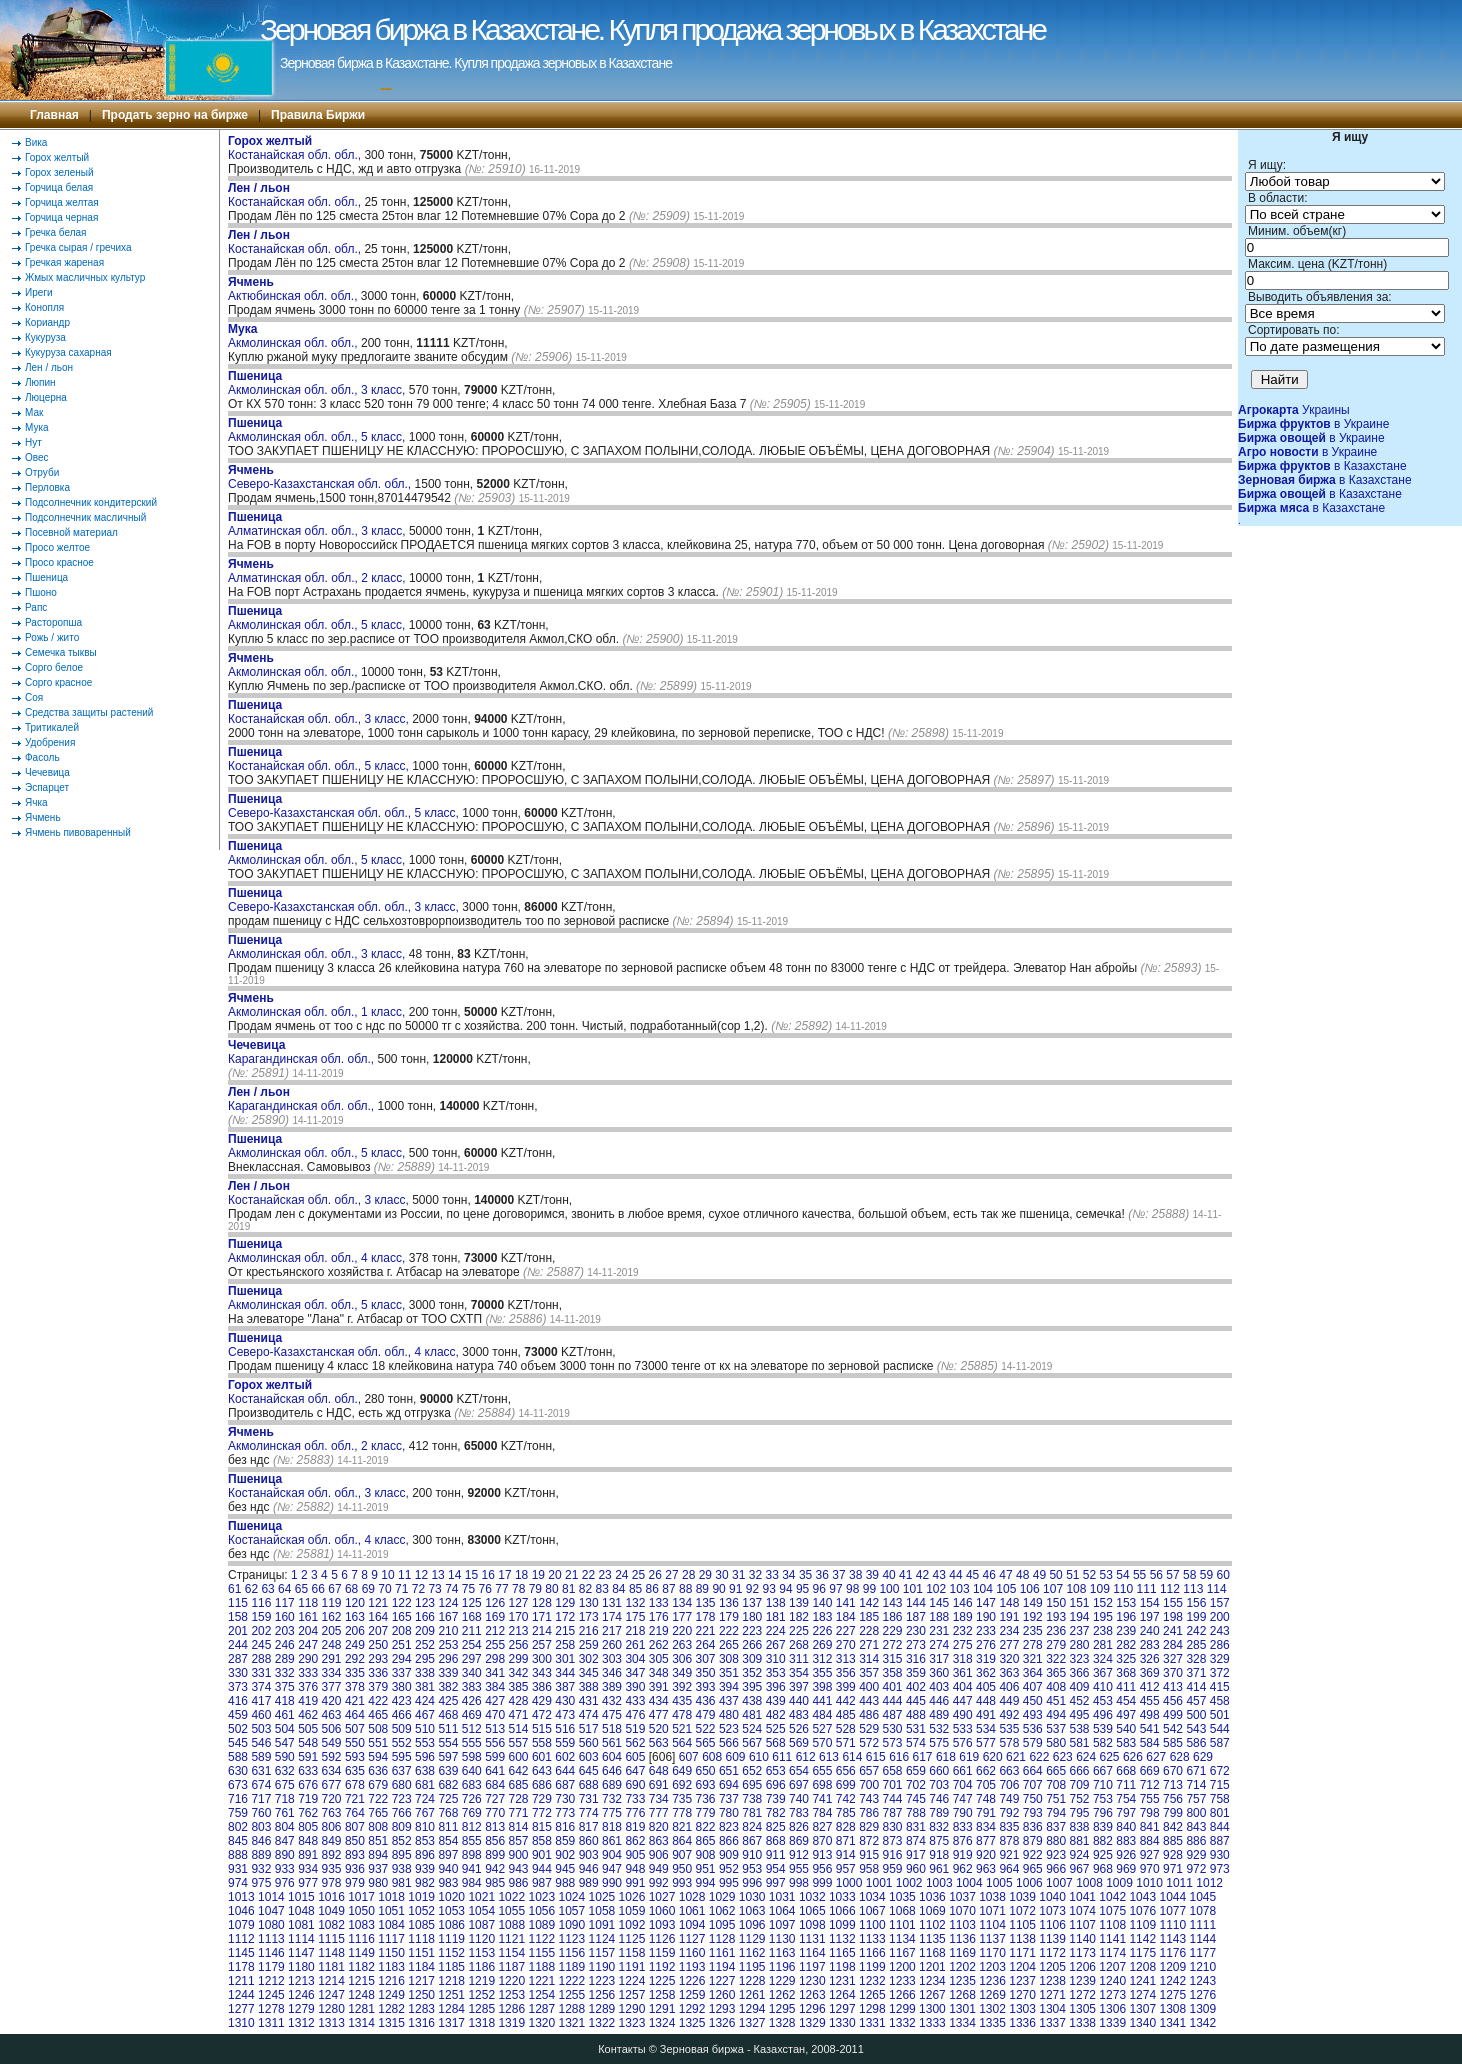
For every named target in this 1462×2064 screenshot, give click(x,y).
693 (706, 1785)
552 (402, 1743)
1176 (1172, 1953)
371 (1196, 1673)
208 (402, 1631)
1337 (1052, 2023)
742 (846, 1799)
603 (589, 1757)
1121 (511, 1939)
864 (682, 1841)
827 (822, 1827)
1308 (1172, 2009)
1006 (1029, 1883)
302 (589, 1659)
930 (1220, 1855)
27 (671, 1575)
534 (986, 1729)
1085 (421, 1925)
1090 (572, 1925)
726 (472, 1799)
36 (822, 1575)
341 (495, 1673)
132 (635, 1603)
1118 (421, 1939)
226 (822, 1631)
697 (799, 1785)
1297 (842, 2009)
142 (869, 1603)
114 (1217, 1589)
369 (1150, 1673)
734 (659, 1799)
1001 (879, 1883)
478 (682, 1715)
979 (355, 1883)
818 (612, 1827)
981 (402, 1883)
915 (869, 1855)
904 (612, 1855)
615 (876, 1757)
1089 (541, 1925)
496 (1103, 1715)
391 (659, 1687)
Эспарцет (47, 787)
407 (1033, 1687)
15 (471, 1575)
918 (939, 1855)
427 (495, 1701)
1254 (541, 1995)
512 (472, 1729)
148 (1009, 1603)
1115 (331, 1939)
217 (612, 1631)
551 (378, 1743)
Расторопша (53, 622)
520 (659, 1729)
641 (495, 1771)
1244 (241, 1995)
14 (454, 1575)
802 (238, 1827)
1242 (1172, 1981)
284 (1173, 1645)
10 (387, 1575)
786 (869, 1813)
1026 (632, 1897)
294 (402, 1659)
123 (425, 1603)
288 (261, 1659)
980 (378, 1883)
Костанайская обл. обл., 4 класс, (320, 1533)
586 (1196, 1743)
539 (1103, 1729)
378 (355, 1687)
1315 (391, 2023)
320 (1009, 1659)
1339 (1112, 2023)
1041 (1082, 1897)
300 (542, 1659)
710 (1103, 1785)
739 (776, 1799)
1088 (511, 1925)
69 (368, 1589)
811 (448, 1827)
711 (1126, 1785)
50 (1055, 1575)
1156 (572, 1953)
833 (963, 1827)
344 (565, 1673)
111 (1147, 1589)
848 (308, 1841)
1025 (602, 1897)
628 (1180, 1757)
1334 (962, 2023)
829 (869, 1827)
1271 (1052, 1995)
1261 (752, 1995)
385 (519, 1687)
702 (916, 1785)
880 (1056, 1841)
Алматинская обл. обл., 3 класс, (318, 524)
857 (519, 1841)
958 (869, 1869)
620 (993, 1757)
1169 (962, 1953)
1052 (421, 1911)
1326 (722, 2023)
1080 (271, 1925)
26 (655, 1575)
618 (946, 1757)
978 (332, 1883)
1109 (1142, 1925)
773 (565, 1813)
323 (1080, 1659)
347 (635, 1673)
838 (1080, 1827)
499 (1173, 1715)
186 (893, 1617)
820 (659, 1827)
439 (776, 1701)
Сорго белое (54, 667)
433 (635, 1701)
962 (963, 1869)
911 (776, 1855)
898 (472, 1855)
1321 (572, 2023)
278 (1033, 1645)
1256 (602, 1995)
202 (261, 1631)
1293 (722, 2009)
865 (706, 1841)
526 (799, 1729)
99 (869, 1589)
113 (1193, 1589)
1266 (902, 1995)
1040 (1052, 1897)
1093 (662, 1925)
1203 (992, 1967)
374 (261, 1687)
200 (1220, 1617)
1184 (421, 1967)
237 (1080, 1631)
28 (688, 1575)
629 (1203, 1757)
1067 (872, 1911)
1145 (241, 1953)
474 (589, 1715)
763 (332, 1813)
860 (589, 1841)
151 (1080, 1603)
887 (1220, 1841)
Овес (37, 457)
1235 (962, 1981)
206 (355, 1631)
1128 (722, 1939)
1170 (992, 1953)
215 (565, 1631)
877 (986, 1841)
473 (565, 1715)
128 (542, 1603)
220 (682, 1631)
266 (752, 1645)
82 (585, 1589)
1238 (1052, 1981)
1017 (361, 1897)
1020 (451, 1897)
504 (285, 1729)
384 (495, 1687)
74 (451, 1589)
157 (1220, 1603)
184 (846, 1617)
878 (1009, 1841)
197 (1150, 1617)
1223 (602, 1981)
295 (425, 1659)
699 (846, 1785)
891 (308, 1855)
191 (1009, 1617)
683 (472, 1785)
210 (448, 1631)
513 (495, 1729)
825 (776, 1827)
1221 (541, 1981)
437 (729, 1701)
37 (838, 1575)
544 (1220, 1729)
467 (425, 1715)
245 (261, 1645)
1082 (331, 1925)
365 (1056, 1673)
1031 (782, 1897)
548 (308, 1743)
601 (542, 1757)
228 (869, 1631)
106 (1030, 1589)
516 (565, 1729)
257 (542, 1645)
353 (776, 1673)
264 (706, 1645)
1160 (692, 1953)
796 (1103, 1813)
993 (682, 1883)
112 (1170, 1589)
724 (425, 1799)
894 (378, 1855)
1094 (692, 1925)
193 (1056, 1617)
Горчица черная (61, 217)
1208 (1142, 1967)
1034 (872, 1897)
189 (963, 1617)
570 (822, 1743)
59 (1206, 1575)
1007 (1059, 1883)
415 (1220, 1687)
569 (799, 1743)
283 (1150, 1645)
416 (238, 1701)
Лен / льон (49, 367)
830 (893, 1827)
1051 (391, 1911)
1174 (1112, 1953)
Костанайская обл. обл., (296, 148)
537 (1056, 1729)
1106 (1052, 1925)
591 (308, 1757)
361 (963, 1673)
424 (425, 1701)
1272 (1082, 1995)
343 (542, 1673)
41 (905, 1575)
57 (1172, 1575)
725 (448, 1799)
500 (1196, 1715)
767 (425, 1813)
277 (1009, 1645)
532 (939, 1729)
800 (1196, 1813)
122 (402, 1603)
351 (729, 1673)
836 (1033, 1827)
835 (1009, 1827)
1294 (752, 2009)
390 (635, 1687)
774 (589, 1813)
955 (799, 1869)
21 (571, 1575)
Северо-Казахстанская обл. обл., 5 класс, (345, 806)
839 (1103, 1827)
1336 (1022, 2023)
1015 (301, 1897)
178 (706, 1617)
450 (1033, 1701)
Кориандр (47, 322)
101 (913, 1589)
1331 (872, 2023)
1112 (241, 1939)
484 (822, 1715)
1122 (541, 1939)
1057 (572, 1911)
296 (448, 1659)
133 (659, 1603)
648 (659, 1771)
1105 (1022, 1925)
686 (542, 1785)
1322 (602, 2023)
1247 (331, 1995)
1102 (932, 1925)
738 (752, 1799)
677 (332, 1785)
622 (1039, 1757)
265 (729, 1645)
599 (495, 1757)
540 (1126, 1729)
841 (1150, 1827)
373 (238, 1687)
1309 (1203, 2009)
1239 (1082, 1981)
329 (1220, 1659)
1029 (722, 1897)
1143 (1172, 1939)
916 (893, 1855)
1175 (1142, 1953)
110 (1123, 1589)
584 (1150, 1743)
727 (495, 1799)
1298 (872, 2009)
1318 (481, 2023)
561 (612, 1743)
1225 (662, 1981)
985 (495, 1883)
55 (1139, 1575)
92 (752, 1589)
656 (846, 1771)
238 (1103, 1631)
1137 (992, 1939)
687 (565, 1785)
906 (659, 1855)
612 (806, 1757)
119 (332, 1603)
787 (893, 1813)
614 (852, 1757)
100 (889, 1589)
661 (963, 1771)
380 (402, 1687)
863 (659, 1841)
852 (402, 1841)
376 (308, 1687)
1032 (812, 1897)
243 (1220, 1631)
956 (822, 1869)
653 (776, 1771)
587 (1220, 1743)
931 (238, 1869)
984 (472, 1883)
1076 (1142, 1911)
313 (846, 1659)
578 (1009, 1743)
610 (759, 1757)
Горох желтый (57, 157)
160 (285, 1617)
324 (1103, 1659)
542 (1173, 1729)
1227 (722, 1981)
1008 (1089, 1883)
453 (1103, 1701)
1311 (271, 2023)
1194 (722, 1967)
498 (1150, 1715)
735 (682, 1799)
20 (554, 1575)
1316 (421, 2023)
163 (355, 1617)
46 (989, 1575)
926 (1126, 1855)
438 (752, 1701)
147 (986, 1603)
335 (355, 1673)
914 (846, 1855)
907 (682, 1855)
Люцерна (46, 397)
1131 (812, 1939)
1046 (241, 1911)
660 (939, 1771)
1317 (451, 2023)
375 (285, 1687)
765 (378, 1813)
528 (846, 1729)
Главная (54, 115)
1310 (241, 2023)
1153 (481, 1953)
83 (601, 1589)
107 (1053, 1589)
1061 (692, 1911)
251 (402, 1645)
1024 (572, 1897)
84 (618, 1589)
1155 (541, 1953)
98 (852, 1589)
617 (923, 1757)
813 (495, 1827)
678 (355, 1785)
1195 (752, 1967)
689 (612, 1785)
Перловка (47, 487)
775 (612, 1813)
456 (1173, 1701)
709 (1080, 1785)
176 (659, 1617)
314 (869, 1659)
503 (261, 1729)
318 (963, 1659)
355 (822, 1673)
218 (635, 1631)
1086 (451, 1925)
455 (1150, 1701)
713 (1173, 1785)
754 (1126, 1799)
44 (955, 1575)
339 (448, 1673)
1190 (602, 1967)
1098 (812, 1925)
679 (378, 1785)
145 (939, 1603)
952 (729, 1869)
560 (589, 1743)
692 (682, 1785)
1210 (1203, 1967)
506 (332, 1729)
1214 (331, 1981)
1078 (1203, 1911)
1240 (1112, 1981)
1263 (812, 1995)
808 (378, 1827)
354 (799, 1673)
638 (425, 1771)
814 (519, 1827)
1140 (1082, 1939)
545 (238, 1743)
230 (916, 1631)
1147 (301, 1953)
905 (635, 1855)
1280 (331, 2009)
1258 (662, 1995)
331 (261, 1673)
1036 (932, 1897)
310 (776, 1659)
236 (1056, 1631)
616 (899, 1757)
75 (468, 1589)
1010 (1149, 1883)
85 (635, 1589)
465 (378, 1715)
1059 (632, 1911)
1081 (301, 1925)
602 (565, 1757)
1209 (1172, 1967)
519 (635, 1729)
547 (285, 1743)
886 (1196, 1841)
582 (1103, 1743)
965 (1033, 1869)
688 (589, 1785)
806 (332, 1827)
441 (822, 1701)
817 (589, 1827)
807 (355, 1827)
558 (542, 1743)
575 (939, 1743)
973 (1220, 1869)
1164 (812, 1953)
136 (729, 1603)
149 (1033, 1603)
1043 (1142, 1897)
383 (472, 1687)
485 (846, 1715)
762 (308, 1813)
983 (448, 1883)
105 (1006, 1589)
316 (916, 1659)
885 (1173, 1841)
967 (1080, 1869)
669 (1150, 1771)
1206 (1082, 1967)
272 (893, 1645)
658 (893, 1771)
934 (308, 1869)
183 (822, 1617)
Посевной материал (71, 532)
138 (776, 1603)
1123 (572, 1939)
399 (846, 1687)
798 (1150, 1813)
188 (939, 1617)
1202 (962, 1967)
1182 (361, 1967)
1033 (842, 1897)
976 (285, 1883)
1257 (632, 1995)
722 (378, 1799)
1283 (421, 2009)
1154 (511, 1953)
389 (612, 1687)
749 (1009, 1799)
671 (1196, 1771)
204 (308, 1631)
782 (776, 1813)
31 (738, 1575)
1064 (782, 1911)
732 (612, 1799)
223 (752, 1631)
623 (1063, 1757)
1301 (962, 2009)
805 (308, 1827)
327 (1173, 1659)
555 (472, 1743)
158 (238, 1617)
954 (776, 1869)
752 (1080, 1799)
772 (542, 1813)
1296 (812, 2009)
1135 (932, 1939)
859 (565, 1841)
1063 (752, 1911)
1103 (962, 1925)
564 (682, 1743)
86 (652, 1589)
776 (635, 1813)
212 (495, 1631)
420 (332, 1701)
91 (735, 1589)
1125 (632, 1939)
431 (589, 1701)
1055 (511, 1911)
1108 (1112, 1925)
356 (846, 1673)
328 (1196, 1659)
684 (495, 1785)
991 (635, 1883)
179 (729, 1617)
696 (776, 1785)
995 (729, 1883)
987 (542, 1883)
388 (589, 1687)
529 (869, 1729)
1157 (602, 1953)
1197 (812, 1967)
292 (355, 1659)
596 (425, 1757)
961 (939, 1869)
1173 (1082, 1953)
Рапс (36, 607)
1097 (782, 1925)
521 (682, 1729)
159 (261, 1617)
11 (404, 1575)
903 (589, 1855)
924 (1080, 1855)
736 (706, 1799)
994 (706, 1883)
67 (334, 1589)
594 (378, 1757)
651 (729, 1771)
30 (721, 1575)
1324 (662, 2023)
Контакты (622, 2049)
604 (612, 1757)
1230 (812, 1981)
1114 (301, 1939)
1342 (1203, 2023)
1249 (391, 1995)
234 (1009, 1631)
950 (682, 1869)
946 (589, 1869)
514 (519, 1729)
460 (261, 1715)
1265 (872, 1995)
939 (425, 1869)
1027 (662, 1897)
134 (682, 1603)
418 (285, 1701)
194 (1080, 1617)
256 (519, 1645)
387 (565, 1687)
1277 (241, 2009)
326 (1150, 1659)
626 (1133, 1757)
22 (588, 1575)
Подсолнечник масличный (85, 517)
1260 (722, 1995)
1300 (932, 2009)
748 (986, 1799)
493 (1033, 1715)
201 (238, 1631)
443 (869, 1701)
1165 (842, 1953)
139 (799, 1603)
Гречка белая (55, 232)
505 (308, 1729)
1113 (271, 1939)
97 (835, 1589)
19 (538, 1575)
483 (799, 1715)
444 (893, 1701)
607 (689, 1757)
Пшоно (41, 592)
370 (1173, 1673)
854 (448, 1841)
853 (425, 1841)
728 (519, 1799)
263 (682, 1645)
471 (519, 1715)
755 (1150, 1799)
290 (308, 1659)
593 (355, 1757)
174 (612, 1617)
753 (1103, 1799)
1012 (1209, 1883)
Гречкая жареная (64, 262)
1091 (602, 1925)
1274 (1142, 1995)
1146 (271, 1953)
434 (659, 1701)
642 (519, 1771)
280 (1080, 1645)
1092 (632, 1925)
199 (1196, 1617)
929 (1196, 1855)
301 (565, 1659)
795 (1080, 1813)
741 (822, 1799)
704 (963, 1785)
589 (261, 1757)
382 (448, 1687)
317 (939, 1659)
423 (402, 1701)
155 (1173, 1603)
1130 (782, 1939)
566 (729, 1743)
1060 (662, 1911)
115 (238, 1603)
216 (589, 1631)
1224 (632, 1981)
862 (635, 1841)
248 (332, 1645)
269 (822, 1645)
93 (769, 1589)
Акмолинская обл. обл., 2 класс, (318, 1439)
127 (519, 1603)
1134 (902, 1939)
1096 (752, 1925)
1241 (1142, 1981)
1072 (1022, 1911)
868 (776, 1841)
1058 (602, 1911)
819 (635, 1827)
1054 (481, 1911)
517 (589, 1729)
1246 (301, 1995)
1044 (1172, 1897)
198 (1173, 1617)
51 (1072, 1575)
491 (986, 1715)
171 (542, 1617)
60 (1222, 1575)
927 (1150, 1855)
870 (822, 1841)
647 (635, 1771)
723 (402, 1799)
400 (869, 1687)
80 (551, 1589)
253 (448, 1645)
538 (1080, 1729)
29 (705, 1575)
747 (963, 1799)
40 (888, 1575)
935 (332, 1869)
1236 (992, 1981)
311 (799, 1659)
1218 (451, 1981)
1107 (1082, 1925)
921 (1009, 1855)
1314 (361, 2023)
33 (771, 1575)
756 (1173, 1799)
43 (939, 1575)
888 (238, 1855)
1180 (301, 1967)
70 (384, 1589)
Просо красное (59, 562)
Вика (36, 142)
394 (729, 1687)
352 (752, 1673)
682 (448, 1785)
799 (1173, 1813)
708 (1056, 1785)
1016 (331, 1897)
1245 (271, 1995)
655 (822, 1771)
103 (960, 1589)
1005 (999, 1883)
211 (472, 1631)
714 (1196, 1785)
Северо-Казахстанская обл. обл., (321, 477)
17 (504, 1575)
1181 (331, 1967)
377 (332, 1687)
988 (565, 1883)
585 (1173, 1743)
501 (1220, 1715)
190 (986, 1617)
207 (378, 1631)
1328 (782, 2023)
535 (1009, 1729)
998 (799, 1883)
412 (1150, 1687)
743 (869, 1799)
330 (238, 1673)
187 (916, 1617)
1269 (992, 1995)
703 (939, 1785)
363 (1009, 1673)
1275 (1172, 1995)
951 (706, 1869)
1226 (692, 1981)
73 (434, 1589)
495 (1080, 1715)
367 (1103, 1673)
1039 (1022, 1897)
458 (1220, 1701)
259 (589, 1645)
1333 (932, 2023)
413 (1173, 1687)
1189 (572, 1967)
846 (261, 1841)
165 (402, 1617)
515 (542, 1729)
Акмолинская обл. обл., (294, 336)
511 (448, 1729)
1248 (361, 1995)
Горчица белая (59, 187)
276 (986, 1645)
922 (1033, 1855)
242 (1196, 1631)
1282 (391, 2009)
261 (635, 1645)
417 (261, 1701)
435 (682, 1701)
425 (448, 1701)
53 (1106, 1575)
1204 (1022, 1967)
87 (668, 1589)
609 (736, 1757)
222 (729, 1631)
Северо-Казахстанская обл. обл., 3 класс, (345, 900)
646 (612, 1771)
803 (261, 1827)
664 (1033, 1771)
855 (472, 1841)
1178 (241, 1967)
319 (986, 1659)
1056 (541, 1911)
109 (1100, 1589)
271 (869, 1645)
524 (752, 1729)
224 (776, 1631)
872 (869, 1841)
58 (1189, 1575)
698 (822, 1785)
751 (1056, 1799)
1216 (391, 1981)
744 (893, 1799)
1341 (1172, 2023)
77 (501, 1589)
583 (1126, 1743)
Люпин (40, 382)
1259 (692, 1995)
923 (1056, 1855)
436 (706, 1701)
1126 (662, 1939)
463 (332, 1715)
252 (425, 1645)
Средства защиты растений (89, 712)
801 (1220, 1813)
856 (495, 1841)
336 (378, 1673)
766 (402, 1813)
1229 (782, 1981)
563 (659, 1743)
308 (729, 1659)
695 (752, 1785)
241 (1173, 1631)
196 (1126, 1617)
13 (437, 1575)
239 (1126, 1631)
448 (986, 1701)
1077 (1172, 1911)
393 (706, 1687)
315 (893, 1659)
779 (706, 1813)
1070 (962, 1911)
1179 (271, 1967)
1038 (992, 1897)
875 (939, 1841)
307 (706, 1659)
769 (472, 1813)
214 (542, 1631)
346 (612, 1673)
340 (472, 1673)
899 (495, 1855)
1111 (1203, 1925)
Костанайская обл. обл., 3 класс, (320, 712)
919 (963, 1855)
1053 (451, 1911)
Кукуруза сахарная (68, 352)
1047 (271, 1911)
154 (1150, 1603)
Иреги (39, 292)
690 (635, 1785)
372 (1220, 1673)
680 (402, 1785)
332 (285, 1673)
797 (1126, 1813)
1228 (752, 1981)
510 (425, 1729)
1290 (632, 2009)
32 (755, 1575)
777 (659, 1813)
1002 (909, 1883)
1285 (481, 2009)
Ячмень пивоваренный (78, 832)
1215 (361, 1981)
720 (332, 1799)
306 (682, 1659)
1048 (301, 1911)
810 (425, 1827)
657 (869, 1771)
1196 (782, 1967)
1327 (752, 2023)
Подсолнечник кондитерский (91, 502)
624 (1086, 1757)
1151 (421, 1953)
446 (939, 1701)
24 (621, 1575)
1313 (331, 2023)
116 (261, 1603)
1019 (421, 1897)
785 (846, 1813)
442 (846, 1701)
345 (589, 1673)
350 (706, 1673)
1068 (902, 1911)
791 (986, 1813)
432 (612, 1701)
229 (893, 1631)
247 (308, 1645)
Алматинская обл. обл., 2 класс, (318, 571)
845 (238, 1841)
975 (261, 1883)
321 (1033, 1659)
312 (822, 1659)
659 (916, 1771)
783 (799, 1813)
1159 (662, 1953)
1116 (361, 1939)
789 (939, 1813)
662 (986, 1771)
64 (284, 1589)
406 (1009, 1687)
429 (542, 1701)
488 (916, 1715)
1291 (662, 2009)
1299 (902, 2009)
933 (285, 1869)
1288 (572, 2009)
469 (472, 1715)
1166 (872, 1953)
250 (378, 1645)
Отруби (42, 472)
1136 (962, 1939)
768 (448, 1813)
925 (1103, 1855)
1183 (391, 1967)
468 (448, 1715)
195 (1103, 1617)
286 (1220, 1645)
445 (916, 1701)
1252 (481, 1995)
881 (1080, 1841)
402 (916, 1687)
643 (542, 1771)
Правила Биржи (318, 115)
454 (1126, 1701)
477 (659, 1715)
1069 (932, 1911)
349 (682, 1673)
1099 (842, 1925)
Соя (34, 697)
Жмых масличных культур (85, 277)
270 (846, 1645)
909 (729, 1855)
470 (495, 1715)
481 (752, 1715)
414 (1196, 1687)
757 (1196, 1799)
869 (799, 1841)
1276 (1203, 1995)
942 (495, 1869)
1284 (451, 2009)
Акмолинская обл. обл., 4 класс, (318, 1251)
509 (402, 1729)
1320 (541, 2023)
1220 (511, 1981)
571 (846, 1743)
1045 (1203, 1897)
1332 (902, 2023)
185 (869, 1617)
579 (1033, 1743)
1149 (361, 1953)
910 (752, 1855)
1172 (1052, 1953)
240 (1150, 1631)
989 (589, 1883)
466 (402, 1715)
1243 (1203, 1981)
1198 (842, 1967)
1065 (812, 1911)
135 (706, 1603)
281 (1103, 1645)
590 (285, 1757)
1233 (902, 1981)
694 (729, 1785)
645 (589, 1771)
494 (1056, 1715)
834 (986, 1827)
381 (425, 1687)
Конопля (44, 307)
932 (261, 1869)
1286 (511, 2009)
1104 (992, 1925)
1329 (812, 2023)
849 (332, 1841)
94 (785, 1589)
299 (519, 1659)
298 (495, 1659)
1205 (1052, 1967)
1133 (872, 1939)
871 (846, 1841)
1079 (241, 1925)
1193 (692, 1967)
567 (752, 1743)
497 (1126, 1715)
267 (776, 1645)
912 (799, 1855)
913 (822, 1855)
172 (565, 1617)
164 (378, 1617)
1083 (361, 1925)
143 (893, 1603)
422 (378, 1701)
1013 (241, 1897)
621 (1016, 1757)
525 (776, 1729)
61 (234, 1589)
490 (963, 1715)
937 (378, 1869)
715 (1220, 1785)
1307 (1142, 2009)
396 (776, 1687)
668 (1126, 1771)
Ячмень (43, 817)
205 (332, 1631)
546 (261, 1743)
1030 (752, 1897)
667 (1103, 1771)
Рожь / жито (52, 637)
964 (1009, 1869)
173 (589, 1617)
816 (565, 1827)
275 (963, 1645)
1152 (451, 1953)
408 (1056, 1687)
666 (1080, 1771)
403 (939, 1687)
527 (822, 1729)
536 (1033, 1729)
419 (308, 1701)
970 (1150, 1869)
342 (519, 1673)
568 (776, 1743)
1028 (692, 1897)
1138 (1022, 1939)
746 (939, 1799)
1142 (1142, 1939)
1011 (1179, 1883)
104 (983, 1589)
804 (285, 1827)
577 (986, 1743)
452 (1080, 1701)
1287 (541, 2009)
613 (829, 1757)
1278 (271, 2009)
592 (332, 1757)
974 (238, 1883)
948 (635, 1869)
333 (308, 1673)
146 (963, 1603)
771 (519, 1813)
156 (1196, 1603)
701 (893, 1785)
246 (285, 1645)
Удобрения (50, 742)
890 (285, 1855)
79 (535, 1589)
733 (635, 1799)
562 (635, 1743)
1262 (782, 1995)
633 (308, 1771)
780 (729, 1813)
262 (659, 1645)
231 (939, 1631)
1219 (481, 1981)
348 (659, 1673)
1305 (1082, 2009)
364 (1033, 1673)
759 (238, 1813)
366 (1080, 1673)
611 (782, 1757)
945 (565, 1869)
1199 (872, 1967)
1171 (1022, 1953)
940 (448, 1869)
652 (752, 1771)
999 (822, 1883)
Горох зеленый (59, 172)
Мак (34, 412)
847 (285, 1841)
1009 (1119, 1883)
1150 (391, 1953)
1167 (902, 1953)
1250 (421, 1995)
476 (635, 1715)
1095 (722, 1925)
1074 (1082, 1911)
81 (568, 1589)
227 (846, 1631)
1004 (969, 1883)
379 (378, 1687)
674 (261, 1785)
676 (308, 1785)
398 (822, 1687)
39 (872, 1575)
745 (916, 1799)
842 (1173, 1827)
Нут (33, 442)
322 (1056, 1659)
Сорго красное (58, 682)
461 (285, 1715)
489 (939, 1715)
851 (378, 1841)
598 (472, 1757)
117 (285, 1603)
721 (355, 1799)
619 (969, 1757)
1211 (241, 1981)
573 (893, 1743)
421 (355, 1701)
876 (963, 1841)
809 (402, 1827)
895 (402, 1855)
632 (285, 1771)
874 (916, 1841)
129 (565, 1603)
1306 (1112, 2009)
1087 (481, 1925)
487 (893, 1715)
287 (238, 1659)
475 (612, 1715)
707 (1033, 1785)
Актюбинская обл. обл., (294, 289)
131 (612, 1603)
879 (1033, 1841)
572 (869, 1743)
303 (612, 1659)
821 (682, 1827)
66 (318, 1589)
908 (706, 1855)
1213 (301, 1981)
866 (729, 1841)
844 (1220, 1827)
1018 (391, 1897)
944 (542, 1869)
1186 (481, 1967)
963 (986, 1869)
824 (752, 1827)
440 (799, 1701)
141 (846, 1603)
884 (1150, 1841)
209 (425, 1631)
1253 (511, 1995)
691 (659, 1785)
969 (1126, 1869)
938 (402, 1869)
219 (659, 1631)
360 (939, 1673)
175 (635, 1617)
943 (519, 1869)
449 (1009, 1701)
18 (521, 1575)
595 (402, 1757)
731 (589, 1799)
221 (706, 1631)
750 (1033, 1799)
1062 (722, 1911)
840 (1126, 1827)
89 (702, 1589)
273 (916, 1645)
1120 (481, 1939)
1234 (932, 1981)
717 (261, 1799)
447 (963, 1701)
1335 (992, 2023)
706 (1009, 1785)
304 (635, 1659)
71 (401, 1589)
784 (822, 1813)
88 (685, 1589)
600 (519, 1757)
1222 (572, 1981)
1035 (902, 1897)
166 (425, 1617)
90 (718, 1589)
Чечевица (47, 772)
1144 (1203, 1939)
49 (1039, 1575)
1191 (632, 1967)
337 (402, 1673)
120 (355, 1603)
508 (378, 1729)
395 (752, 1687)
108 (1076, 1589)
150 (1056, 1603)
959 (893, 1869)
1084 (391, 1925)
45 (972, 1575)
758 (1220, 1799)
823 (729, 1827)
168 (472, 1617)
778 (682, 1813)
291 (332, 1659)
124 (448, 1603)
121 (378, 1603)
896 (425, 1855)
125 (472, 1603)
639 (448, 1771)
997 (776, 1883)
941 (472, 1869)
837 (1056, 1827)
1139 (1052, 1939)
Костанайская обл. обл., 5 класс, (320, 759)
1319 (511, 2023)
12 (421, 1575)
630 (238, 1771)
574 (916, 1743)
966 (1056, 1869)
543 (1196, 1729)
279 (1056, 1645)
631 (261, 1771)
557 (519, 1743)
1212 (271, 1981)
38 (855, 1575)
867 (752, 1841)
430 (565, 1701)
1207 (1112, 1967)
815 (542, 1827)
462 (308, 1715)
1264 (842, 1995)
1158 (632, 1953)
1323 (632, 2023)
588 (238, 1757)
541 (1150, 1729)
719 (308, 1799)
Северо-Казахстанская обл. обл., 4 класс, (345, 1345)
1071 (992, 1911)
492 (1009, 1715)
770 (495, 1813)
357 (869, 1673)
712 (1150, 1785)
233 (986, 1631)
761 (285, 1813)
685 (519, 1785)
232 (963, 1631)
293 (378, 1659)
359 (916, 1673)
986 (519, 1883)
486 (869, 1715)
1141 (1112, 1939)
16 (488, 1575)
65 (301, 1589)
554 (448, 1743)
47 (1005, 1575)
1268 (962, 1995)
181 (776, 1617)
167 (448, 1617)
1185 (451, 1967)
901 (542, 1855)
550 (355, 1743)
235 (1033, 1631)
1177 (1203, 1953)
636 (378, 1771)
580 (1056, 1743)
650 (706, 1771)
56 (1156, 1575)
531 (916, 1729)
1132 (842, 1939)
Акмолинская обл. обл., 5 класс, (318, 430)
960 (916, 1869)
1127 (692, 1939)
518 (612, 1729)
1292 (692, 2009)
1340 (1142, 2023)
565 (706, 1743)
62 (251, 1589)
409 (1080, 1687)
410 (1103, 1687)
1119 (451, 1939)
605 (635, 1757)
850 (355, 1841)
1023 (541, 1897)
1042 (1112, 1897)
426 (472, 1701)
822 (706, 1827)
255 (495, 1645)
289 (285, 1659)
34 (788, 1575)
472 (542, 1715)
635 (355, 1771)
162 (332, 1617)
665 (1056, 1771)
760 (261, 1813)
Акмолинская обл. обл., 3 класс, (318, 383)
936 (355, 1869)
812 (472, 1827)
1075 (1112, 1911)
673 (238, 1785)
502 (238, 1729)
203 (285, 1631)
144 (916, 1603)
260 (612, 1645)
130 (589, 1603)
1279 (301, 2009)
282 (1126, 1645)
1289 (602, 2009)
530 (893, 1729)
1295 (782, 2009)
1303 (1022, 2009)
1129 (752, 1939)
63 (267, 1589)
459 (238, 1715)
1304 (1052, 2009)
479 (706, 1715)
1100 (872, 1925)
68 (351, 1589)
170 (519, 1617)
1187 (511, 1967)
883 (1126, 1841)
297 (472, 1659)
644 (565, 1771)
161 (308, 1617)
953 (752, 1869)
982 (425, 1883)
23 (604, 1575)
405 (986, 1687)
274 (939, 1645)
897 (448, 1855)
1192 (662, 1967)
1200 (902, 1967)
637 (402, 1771)
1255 (572, 1995)
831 (916, 1827)
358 (893, 1673)
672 (1220, 1771)
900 (519, 1855)
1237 (1022, 1981)
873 (893, 1841)
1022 (511, 1897)
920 (986, 1855)
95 (802, 1589)
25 (638, 1575)
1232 (872, 1981)
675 (285, 1785)
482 (776, 1715)
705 (986, 1785)
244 (238, 1645)
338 (425, 1673)
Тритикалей (52, 727)
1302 (992, 2009)
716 (238, 1799)
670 (1173, 1771)
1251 (451, 1995)
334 (332, 1673)
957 (846, 1869)
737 (729, 1799)
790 (963, 1813)
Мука (37, 427)
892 (332, 1855)
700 (869, 1785)
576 (963, 1743)
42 (922, 1575)
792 (1009, 1813)
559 (565, 1743)
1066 (842, 1911)
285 (1196, 1645)
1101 (902, 1925)
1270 (1022, 1995)
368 (1126, 1673)
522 (706, 1729)
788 (916, 1813)
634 (332, 1771)
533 (963, 1729)
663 (1009, 1771)
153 (1126, 1603)
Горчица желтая (62, 202)
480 (729, 1715)
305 (659, 1659)
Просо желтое (57, 547)
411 (1126, 1687)
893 (355, 1855)
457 (1196, 1701)
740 (799, 1799)
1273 (1112, 1995)
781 (752, 1813)
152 (1103, 1603)
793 (1033, 1813)
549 (332, 1743)
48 (1022, 1575)
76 (485, 1589)
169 (495, 1617)
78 (518, 1589)
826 (799, 1827)
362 (986, 1673)
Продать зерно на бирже (175, 115)
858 (542, 1841)
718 (285, 1799)
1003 (939, 1883)
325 (1126, 1659)
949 (659, 1869)
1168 (932, 1953)
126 (495, 1603)
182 (799, 1617)
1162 (752, 1953)
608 (712, 1757)
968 (1103, 1869)
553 (425, 1743)
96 (819, 1589)
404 (963, 1687)
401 (893, 1687)
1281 (361, 2009)
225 (799, 1631)
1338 (1082, 2023)
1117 (391, 1939)
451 (1056, 1701)
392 (682, 1687)
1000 (849, 1883)
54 (1122, 1575)
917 (916, 1855)
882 (1103, 1841)
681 (425, 1785)
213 (519, 1631)
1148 (331, 1953)
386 (542, 1687)
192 (1033, 1617)
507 (355, 1729)
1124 (602, 1939)
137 (752, 1603)
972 (1196, 1869)
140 (822, 1603)
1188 (541, 1967)
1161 (722, 1953)
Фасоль (42, 757)
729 (542, 1799)
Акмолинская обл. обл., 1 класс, (318, 1005)
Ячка (36, 802)
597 (448, 1757)
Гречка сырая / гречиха (78, 247)
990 (612, 1883)
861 (612, 1841)
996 (752, 1883)
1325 (692, 2023)
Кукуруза (45, 337)
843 (1196, 1827)
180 (752, 1617)
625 (1110, 1757)
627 (1156, 1757)
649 (682, 1771)
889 (261, 1855)
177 (682, 1617)
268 (799, 1645)
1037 (962, 1897)
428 (519, 1701)
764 (355, 1813)
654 (799, 1771)
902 (565, 1855)
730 (565, 1799)
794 (1056, 1813)
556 (495, 1743)
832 (939, 1827)
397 (799, 1687)
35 (805, 1575)
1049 (331, 1911)
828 (846, 1827)
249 (355, 1645)
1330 (842, 2023)
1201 (932, 1967)
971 (1173, 1869)
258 (565, 1645)
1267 (932, 1995)
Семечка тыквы (61, 652)
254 (472, 1645)
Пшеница (46, 577)
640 (472, 1771)
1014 (271, 1897)
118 (308, 1603)
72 (418, 1589)
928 (1173, 1855)
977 (308, 1883)
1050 (361, 1911)
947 (612, 1869)
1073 (1052, 1911)
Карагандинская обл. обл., (302, 1052)
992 (659, 1883)
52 (1089, 1575)
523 (729, 1729)
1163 (782, 1953)
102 (936, 1589)
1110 (1172, 1925)
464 (355, 1715)
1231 (842, 1981)
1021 (481, 1897)
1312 (301, 2023)
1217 (421, 1981)
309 (752, 1659)
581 (1080, 1743)
